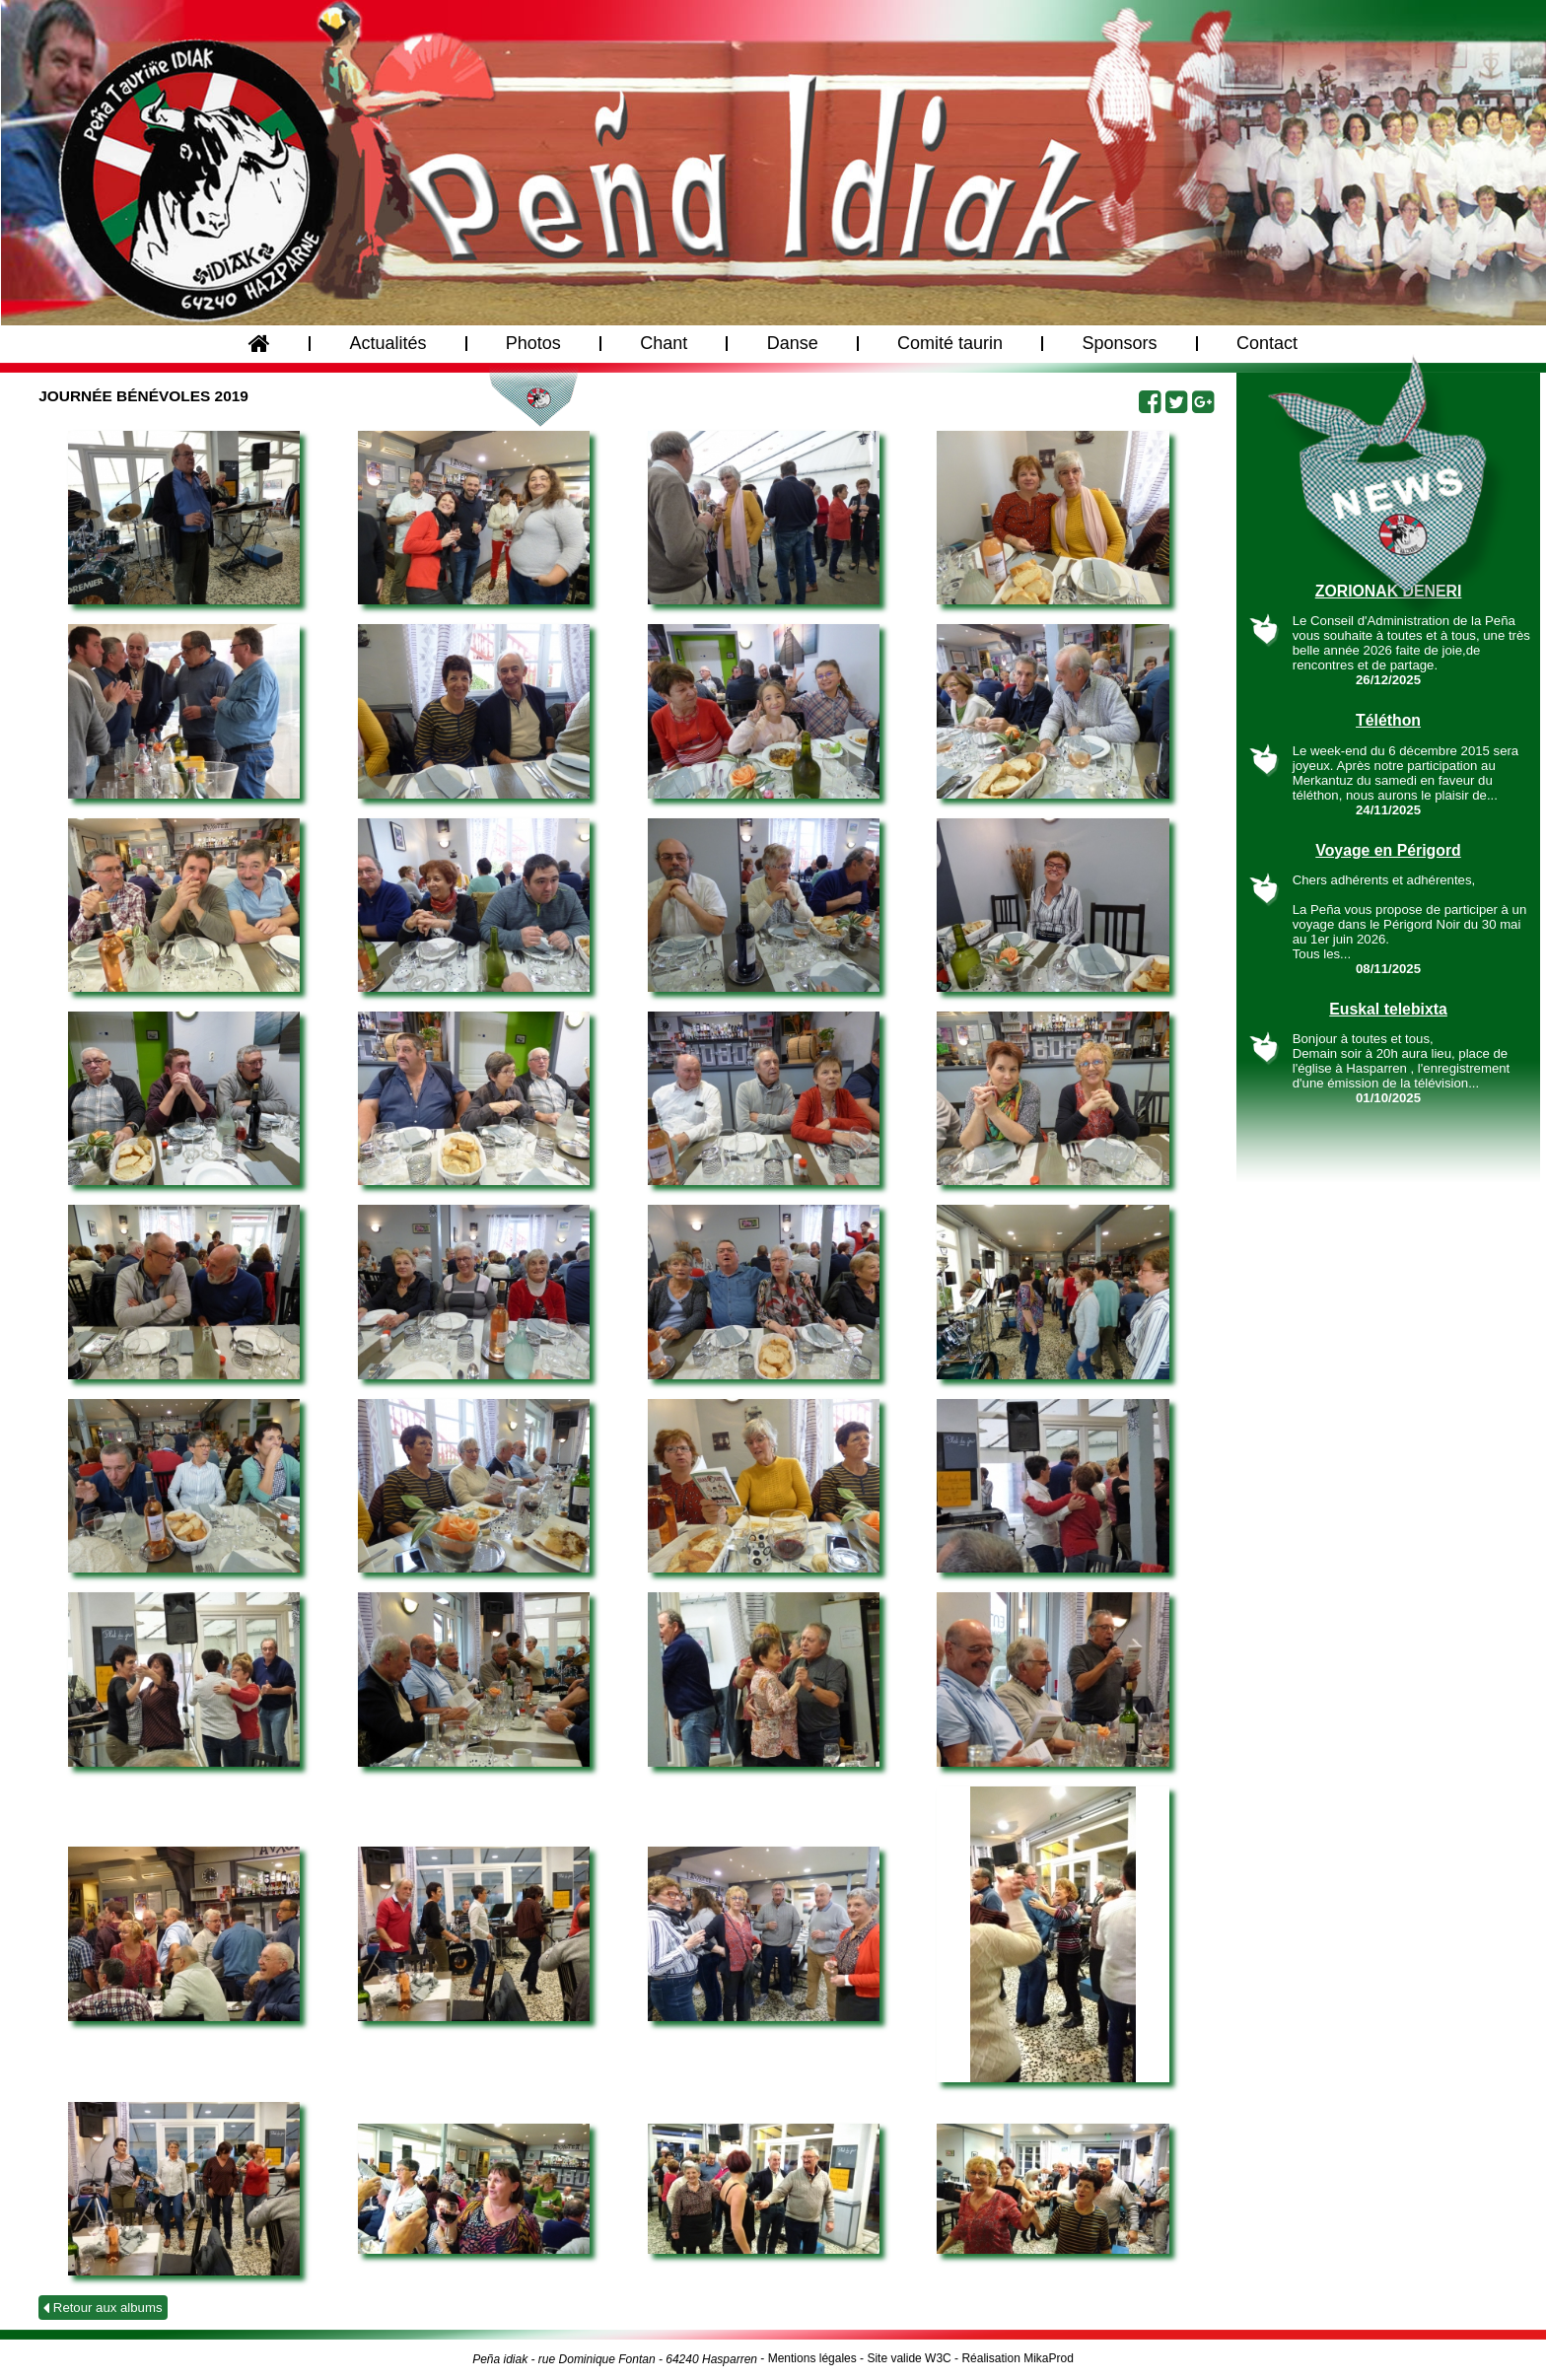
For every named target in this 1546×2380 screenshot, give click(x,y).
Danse (792, 347)
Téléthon (1388, 720)
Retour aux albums (102, 2307)
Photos (533, 347)
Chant (663, 347)
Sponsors (1119, 347)
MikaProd (1048, 2358)
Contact (1267, 347)
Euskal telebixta (1388, 1009)
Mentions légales (812, 2358)
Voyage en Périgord (1387, 850)
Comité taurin (950, 347)
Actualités (387, 347)
